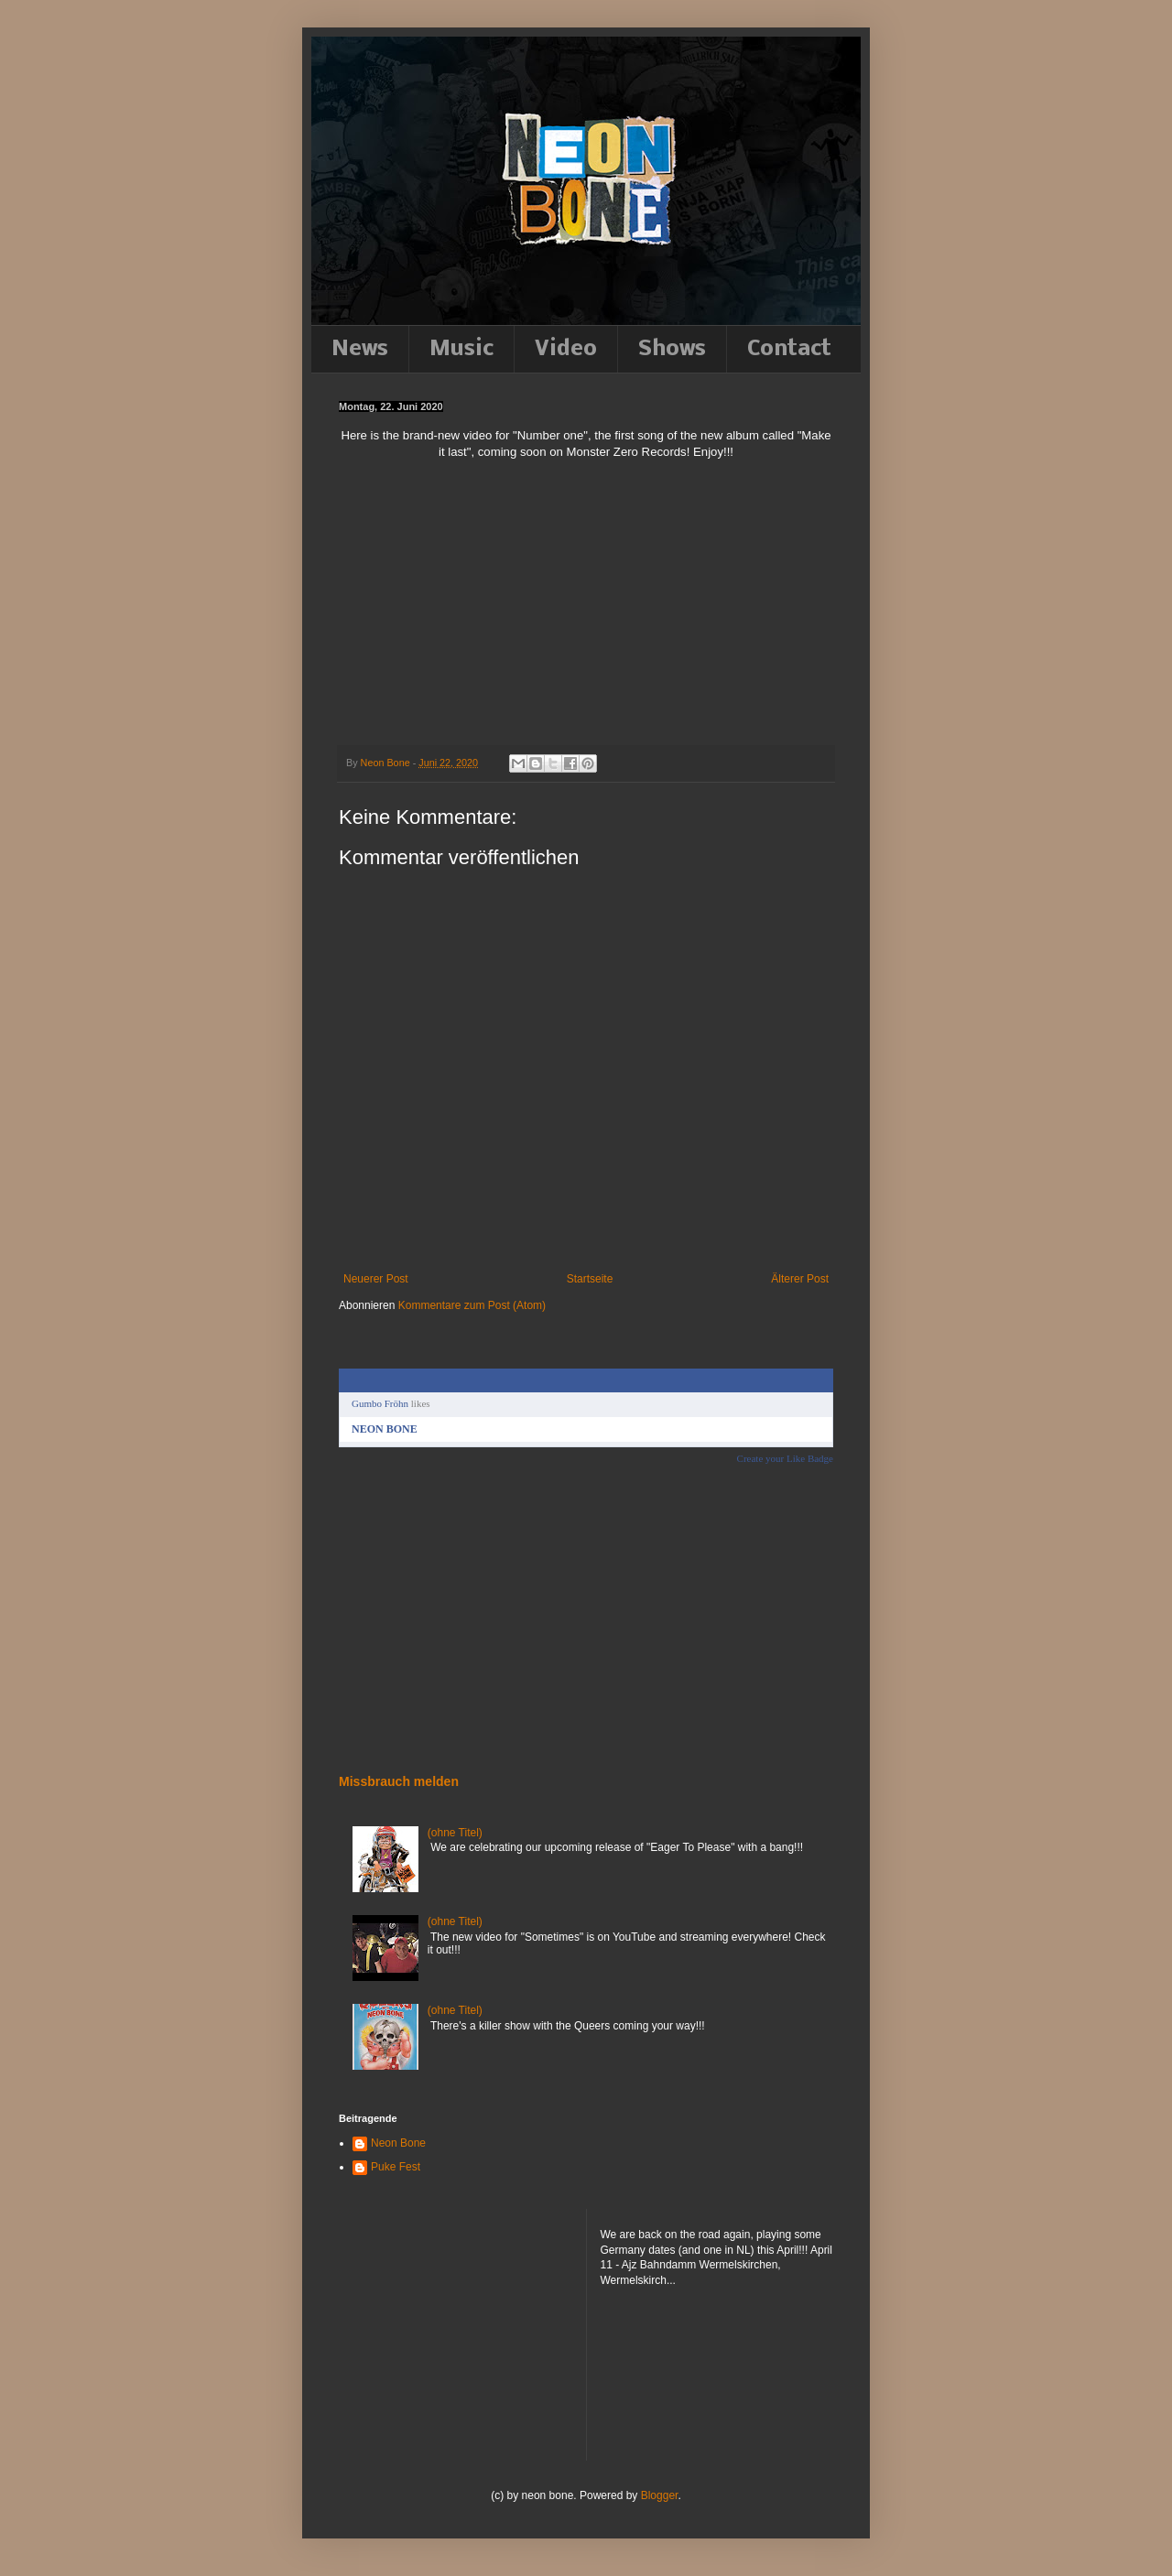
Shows (672, 349)
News (359, 349)
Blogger (659, 2495)
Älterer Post (800, 1278)
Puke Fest (395, 2166)
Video (566, 349)
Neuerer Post (375, 1278)
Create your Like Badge (785, 1458)
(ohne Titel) (455, 1832)
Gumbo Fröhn (380, 1403)
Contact (789, 349)
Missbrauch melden (399, 1781)
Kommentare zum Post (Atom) (472, 1305)
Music (461, 349)
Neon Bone (398, 2143)
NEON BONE (385, 1429)
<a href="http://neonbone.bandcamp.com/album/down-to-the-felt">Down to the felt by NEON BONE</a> (416, 1617)
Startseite (590, 1278)
